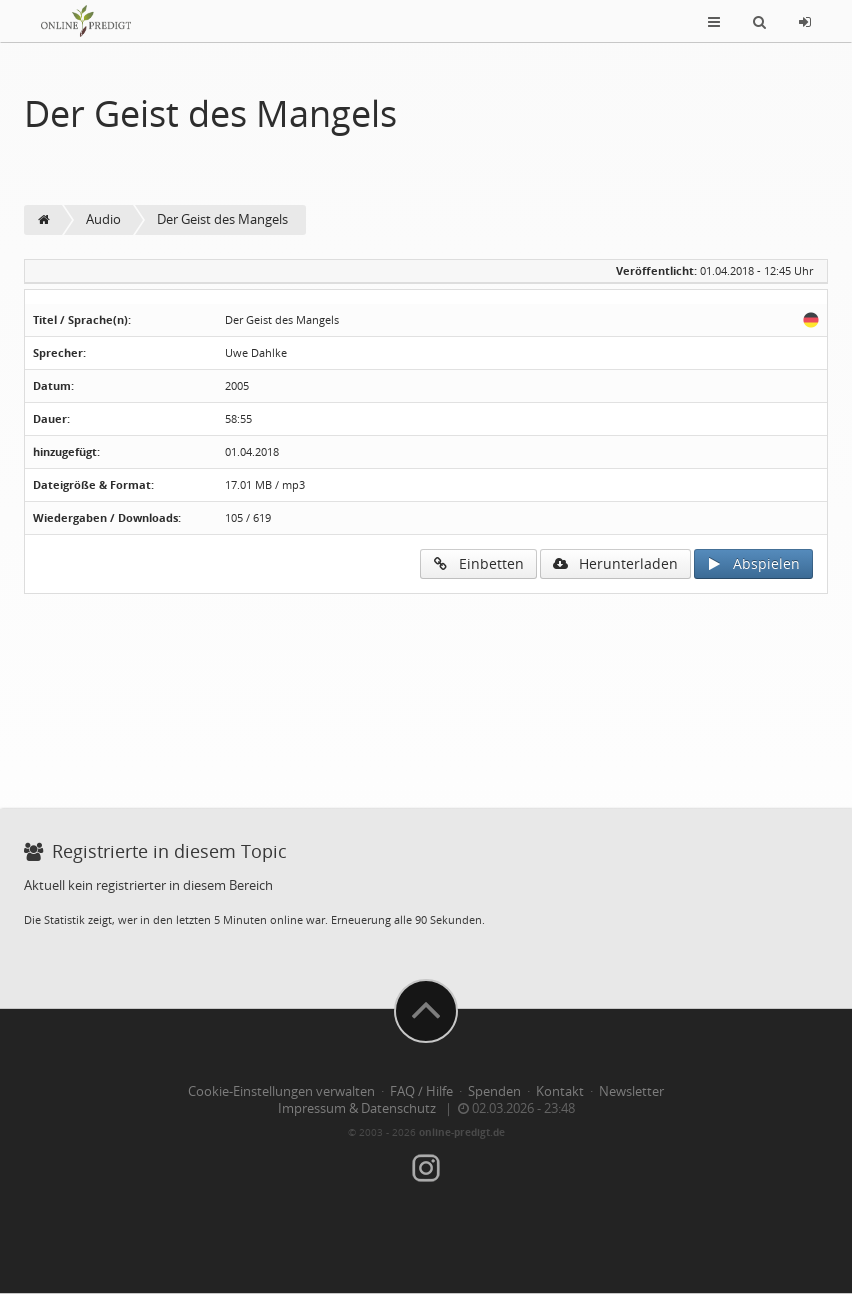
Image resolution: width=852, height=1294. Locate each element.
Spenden (494, 1091)
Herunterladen (615, 563)
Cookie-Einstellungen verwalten (281, 1091)
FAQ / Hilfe (421, 1091)
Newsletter (631, 1091)
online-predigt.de (462, 1132)
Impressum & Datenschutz (357, 1108)
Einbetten (478, 563)
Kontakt (560, 1091)
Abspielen (753, 563)
